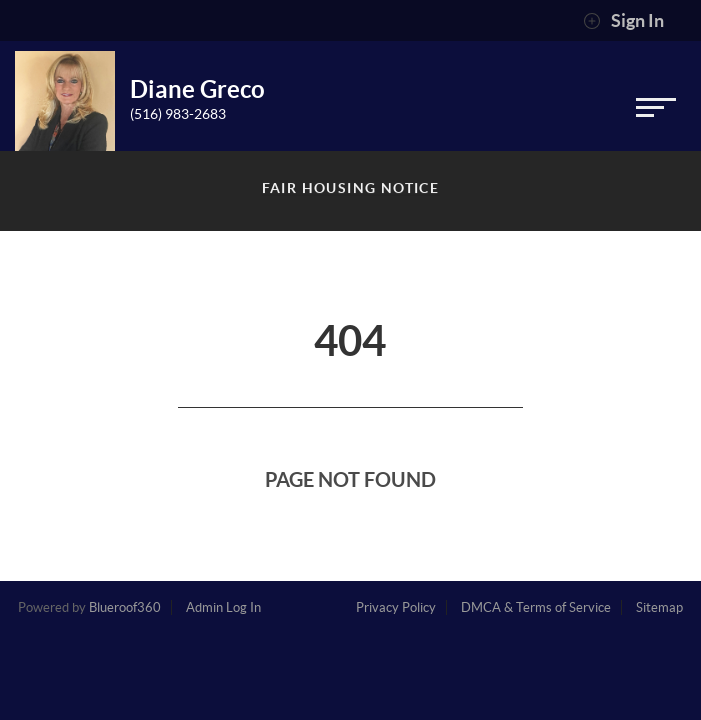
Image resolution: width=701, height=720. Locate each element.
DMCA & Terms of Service (536, 607)
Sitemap (659, 607)
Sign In (623, 21)
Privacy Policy (396, 607)
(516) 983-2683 (178, 114)
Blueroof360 (125, 607)
